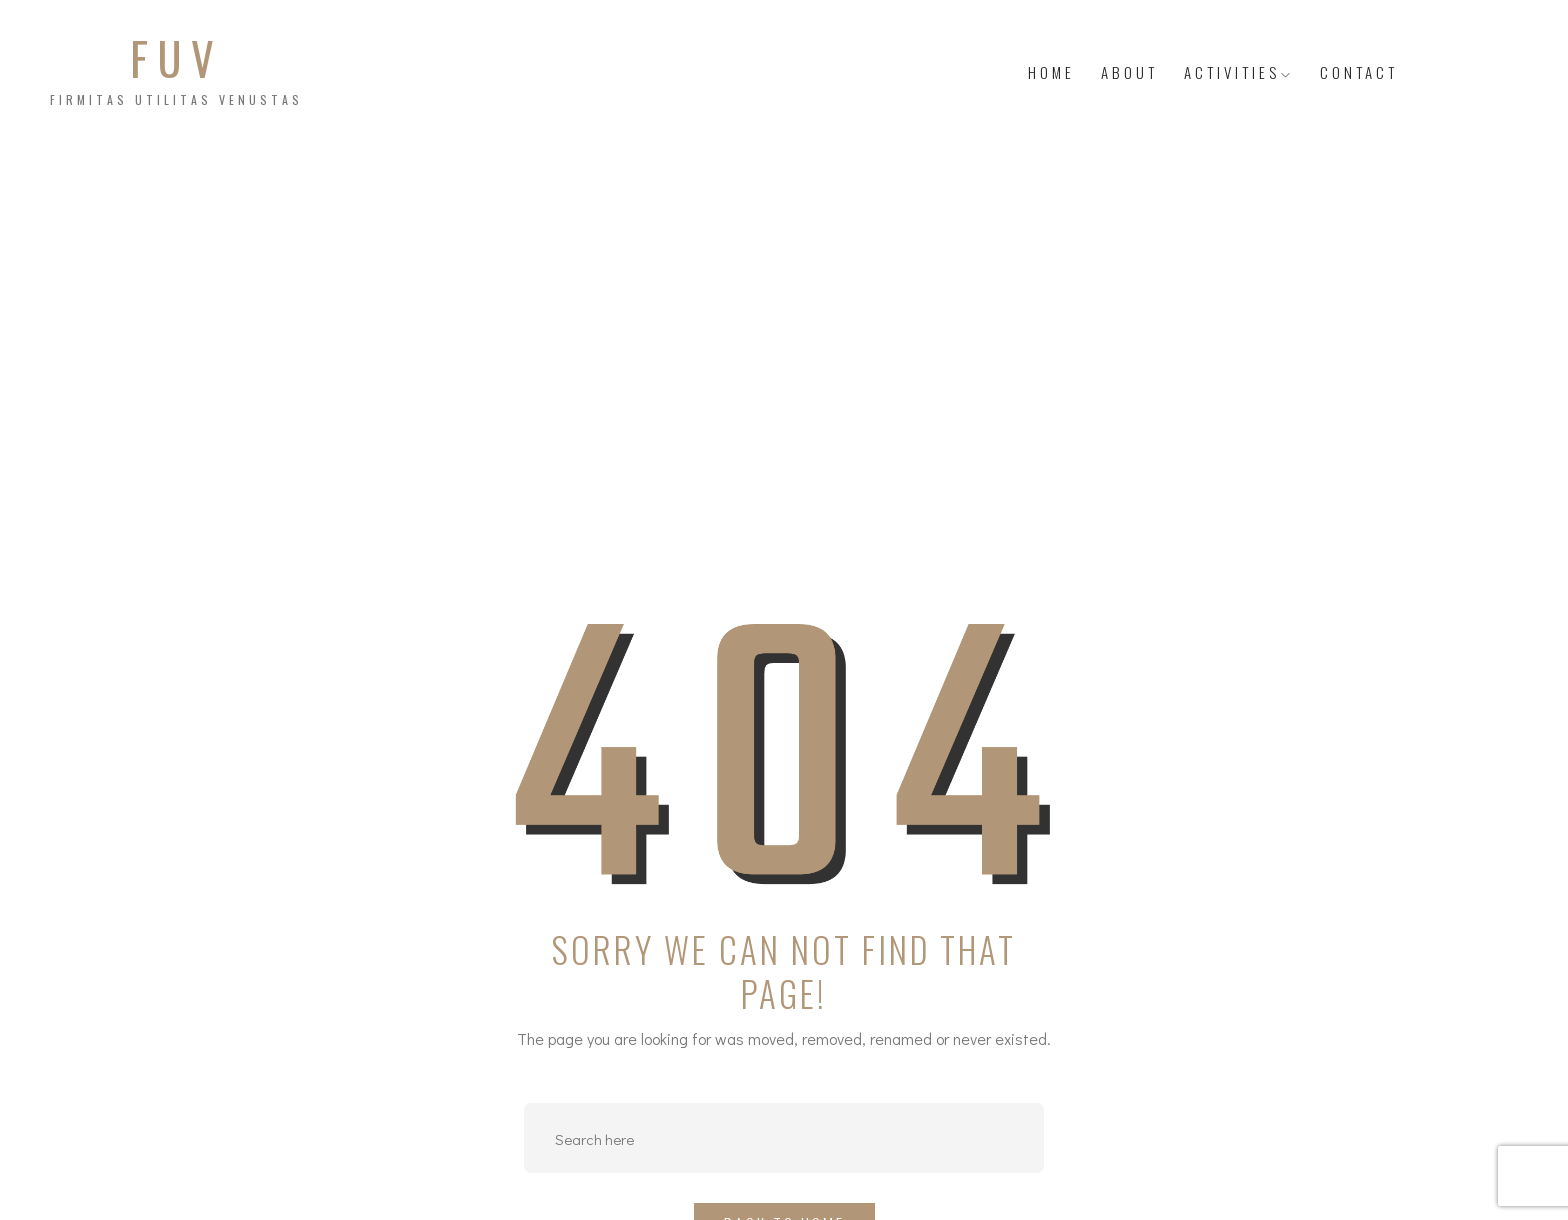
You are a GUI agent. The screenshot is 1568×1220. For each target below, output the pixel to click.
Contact (1359, 72)
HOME (1051, 72)
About (1129, 72)
